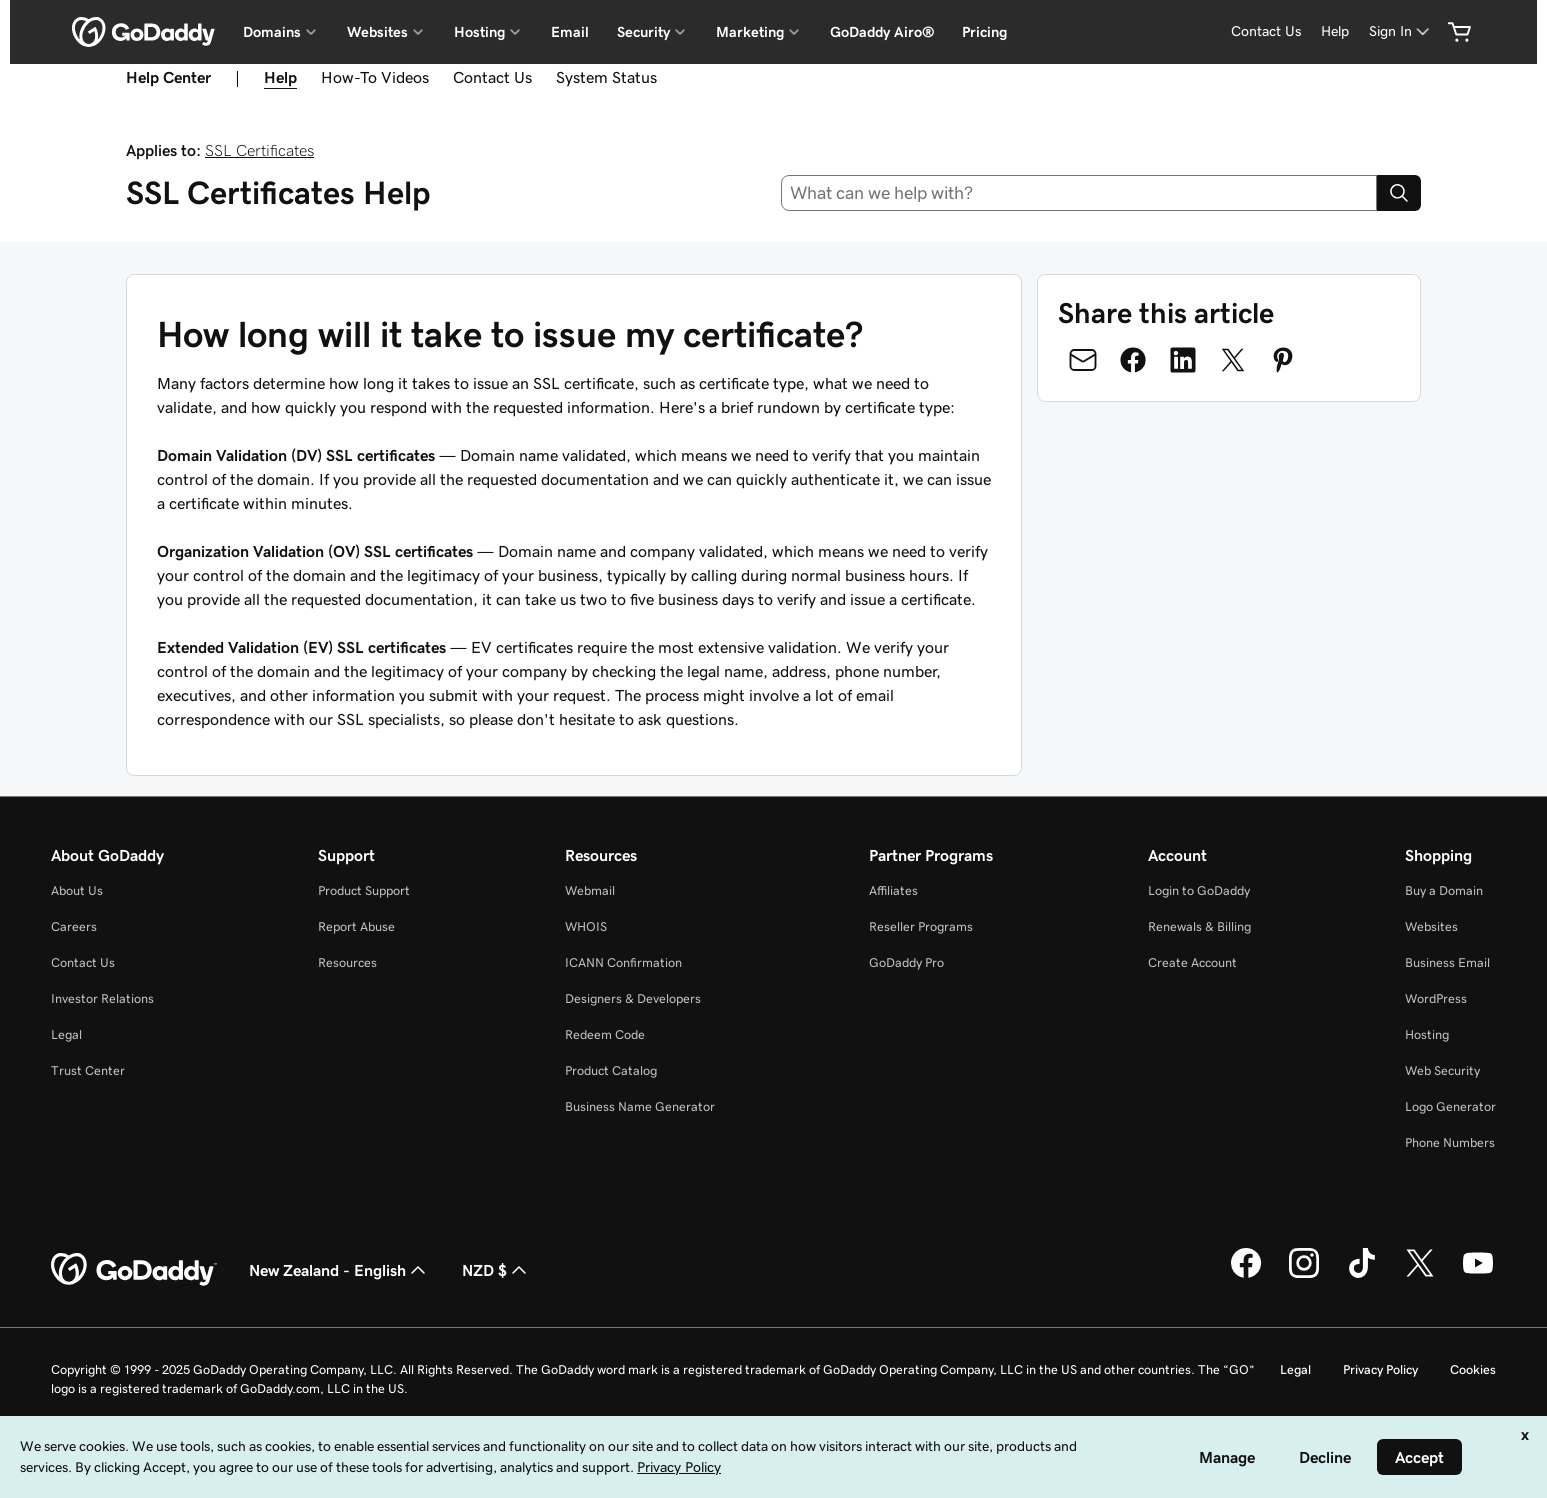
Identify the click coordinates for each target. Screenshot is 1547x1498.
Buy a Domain (1444, 890)
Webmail (590, 890)
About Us (77, 890)
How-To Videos (375, 77)
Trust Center (88, 1070)
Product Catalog (611, 1070)
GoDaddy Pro (906, 962)
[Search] (1399, 193)
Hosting (1427, 1034)
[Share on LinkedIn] (1183, 360)
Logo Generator (1450, 1106)
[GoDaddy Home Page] (134, 1270)
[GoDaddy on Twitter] (1420, 1275)
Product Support (364, 890)
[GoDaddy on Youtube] (1478, 1275)
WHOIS (586, 926)
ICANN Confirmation (623, 962)
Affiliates (893, 890)
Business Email (1447, 962)
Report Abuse (356, 926)
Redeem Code (605, 1034)
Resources (347, 962)
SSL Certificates (259, 150)
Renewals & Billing (1199, 926)
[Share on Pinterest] (1283, 360)
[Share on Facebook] (1133, 360)
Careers (74, 926)
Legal (66, 1034)
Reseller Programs (921, 926)
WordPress (1436, 998)
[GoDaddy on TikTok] (1362, 1275)
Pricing (984, 32)
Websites (1431, 926)
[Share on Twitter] (1233, 360)
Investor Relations (102, 998)
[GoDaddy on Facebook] (1246, 1275)
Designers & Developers (633, 998)
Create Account (1192, 962)
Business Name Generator (640, 1106)
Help (1335, 31)
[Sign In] (1401, 31)
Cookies (1473, 1369)
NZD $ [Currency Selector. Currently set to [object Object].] (496, 1270)
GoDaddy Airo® (882, 32)
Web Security (1442, 1070)
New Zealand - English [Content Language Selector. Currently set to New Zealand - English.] (339, 1270)
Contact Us (1266, 31)
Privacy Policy (1380, 1369)
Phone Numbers (1450, 1142)
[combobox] (1079, 193)
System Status (606, 77)
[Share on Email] (1083, 360)
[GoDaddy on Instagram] (1304, 1275)
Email (570, 32)
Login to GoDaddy (1199, 890)
